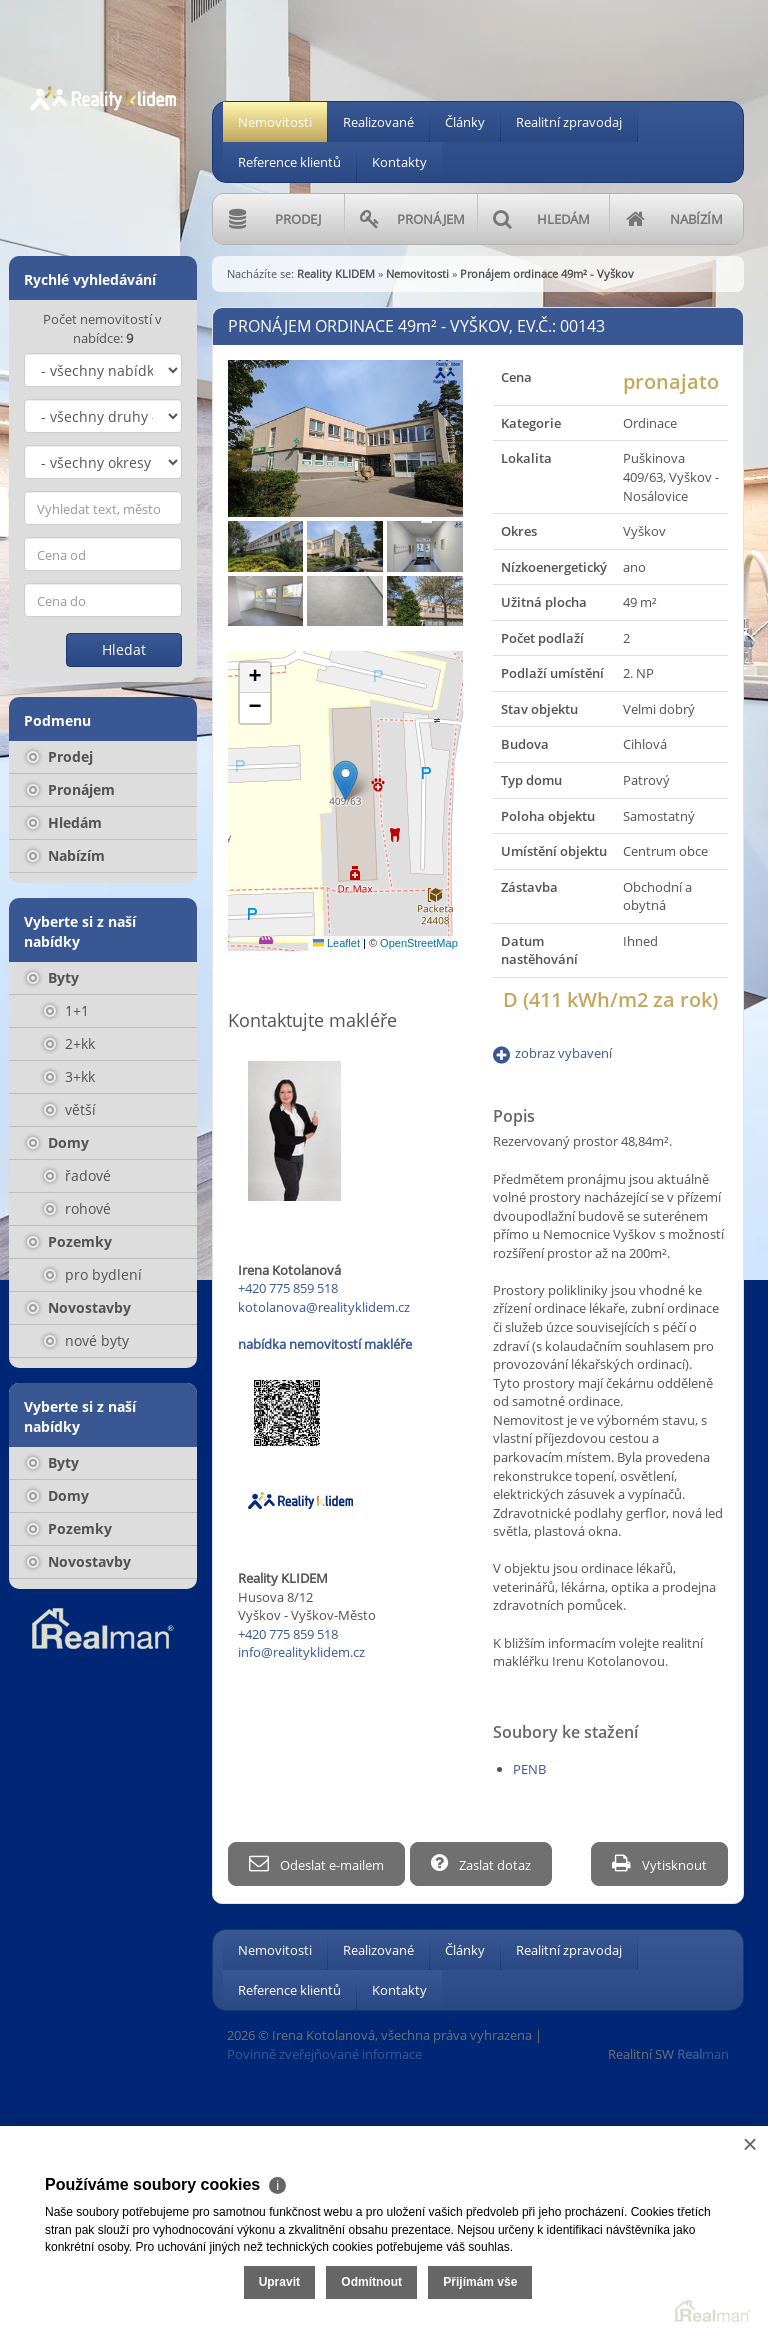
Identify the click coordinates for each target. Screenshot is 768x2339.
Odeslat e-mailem (316, 1863)
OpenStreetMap (419, 943)
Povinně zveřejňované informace (324, 2051)
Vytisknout (659, 1863)
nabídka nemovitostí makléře (325, 1344)
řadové (77, 1175)
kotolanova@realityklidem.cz (324, 1307)
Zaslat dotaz (486, 1863)
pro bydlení (93, 1274)
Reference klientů (289, 162)
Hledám (64, 822)
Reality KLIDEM (336, 273)
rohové (77, 1208)
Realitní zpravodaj (569, 122)
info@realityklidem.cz (301, 1652)
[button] (345, 780)
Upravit (279, 2282)
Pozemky (69, 1241)
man (703, 2051)
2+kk (69, 1043)
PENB (529, 1769)
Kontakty (399, 162)
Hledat (124, 649)
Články (465, 122)
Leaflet (336, 943)
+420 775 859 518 (288, 1288)
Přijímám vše (480, 2282)
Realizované (378, 122)
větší (70, 1109)
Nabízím (66, 855)
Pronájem (71, 789)
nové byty (86, 1340)
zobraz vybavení (563, 1053)
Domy (58, 1142)
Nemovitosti (275, 122)
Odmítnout (371, 2282)
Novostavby (79, 1307)
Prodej (60, 756)
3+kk (69, 1076)
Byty (53, 977)
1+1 (66, 1010)
